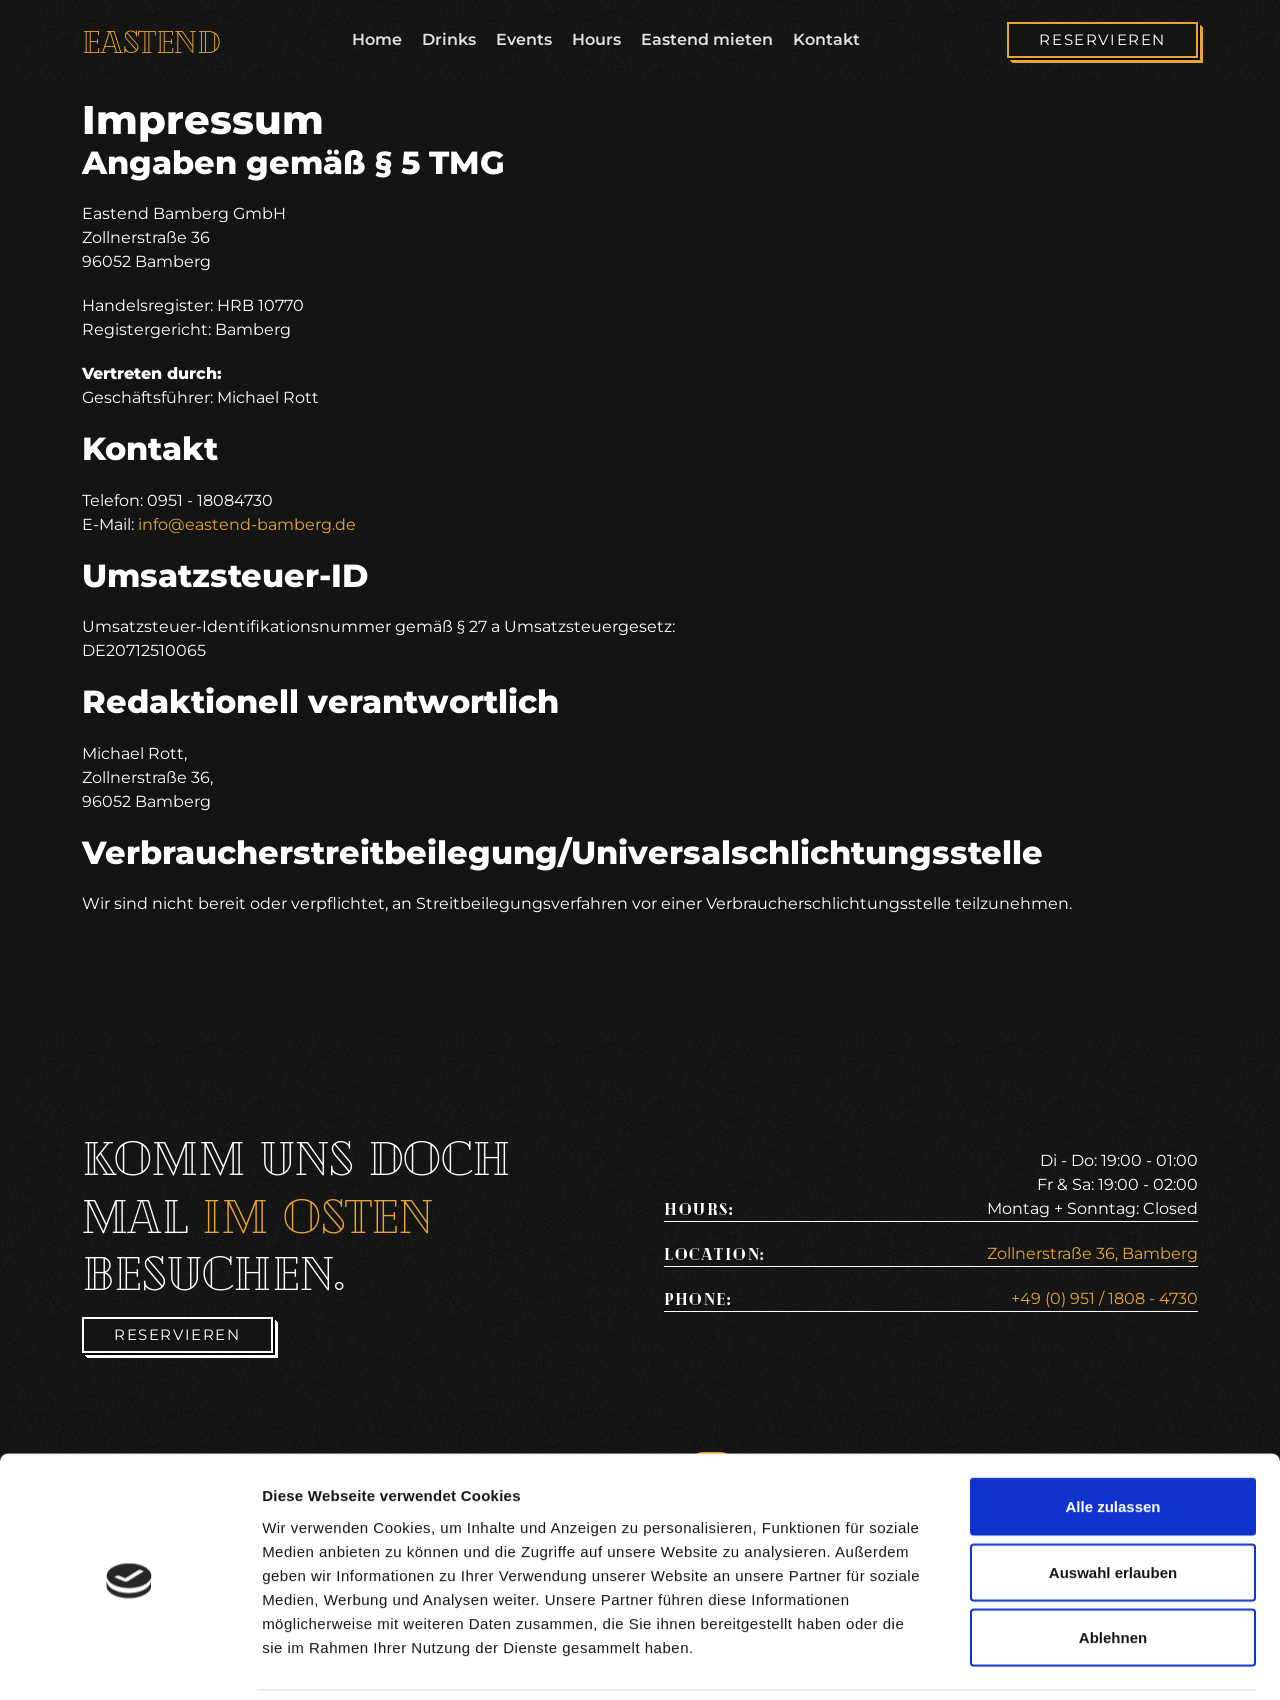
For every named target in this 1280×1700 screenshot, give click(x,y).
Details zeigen (1063, 1660)
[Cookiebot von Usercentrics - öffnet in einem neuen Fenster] (129, 1661)
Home (377, 39)
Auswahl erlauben (1113, 1503)
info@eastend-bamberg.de (247, 524)
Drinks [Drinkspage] (449, 39)
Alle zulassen (1112, 1437)
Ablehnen (1113, 1568)
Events (524, 39)
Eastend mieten (707, 39)
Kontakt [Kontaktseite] (826, 39)
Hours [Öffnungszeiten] (596, 39)
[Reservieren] (1102, 40)
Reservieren (1102, 39)
